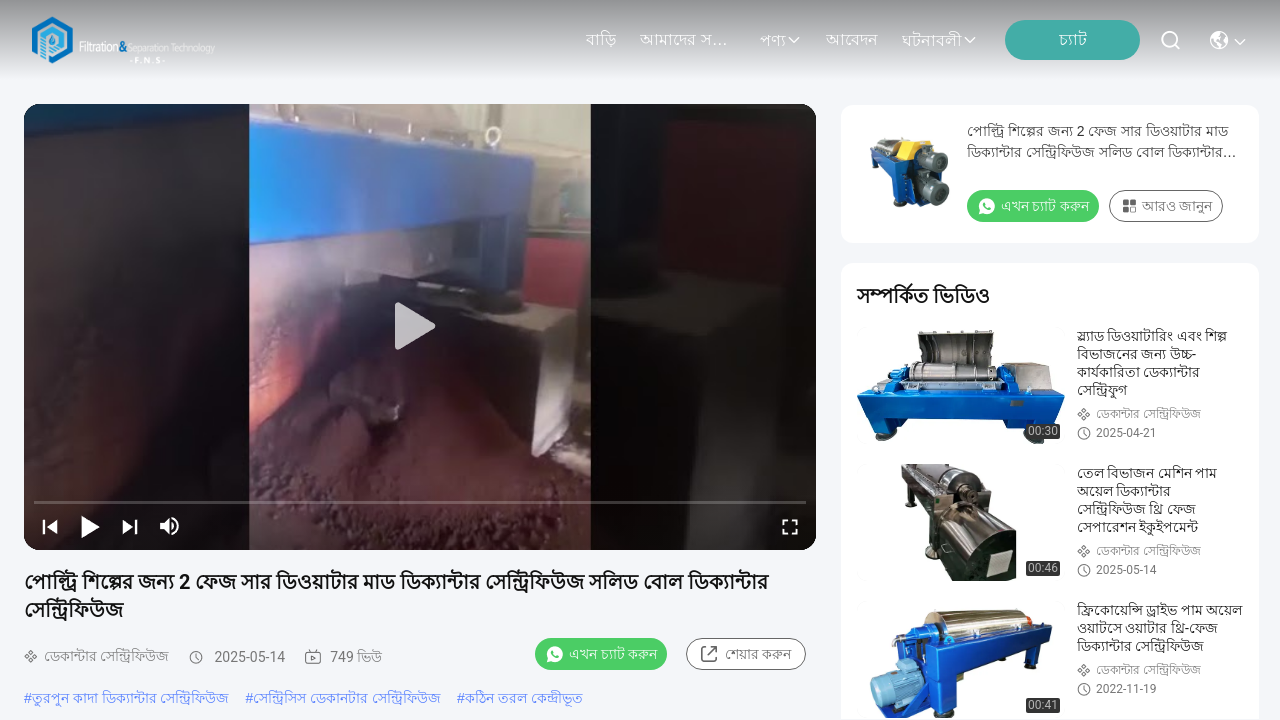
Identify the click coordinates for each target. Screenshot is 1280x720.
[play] (420, 327)
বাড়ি (601, 39)
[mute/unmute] (170, 526)
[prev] (50, 526)
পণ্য (781, 40)
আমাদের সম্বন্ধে (688, 39)
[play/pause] (90, 526)
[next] (130, 526)
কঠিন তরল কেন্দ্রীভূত (524, 698)
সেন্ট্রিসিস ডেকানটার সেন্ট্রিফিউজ (347, 698)
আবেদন (852, 39)
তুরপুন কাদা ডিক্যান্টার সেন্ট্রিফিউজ (131, 698)
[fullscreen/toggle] (790, 526)
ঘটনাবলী (940, 40)
